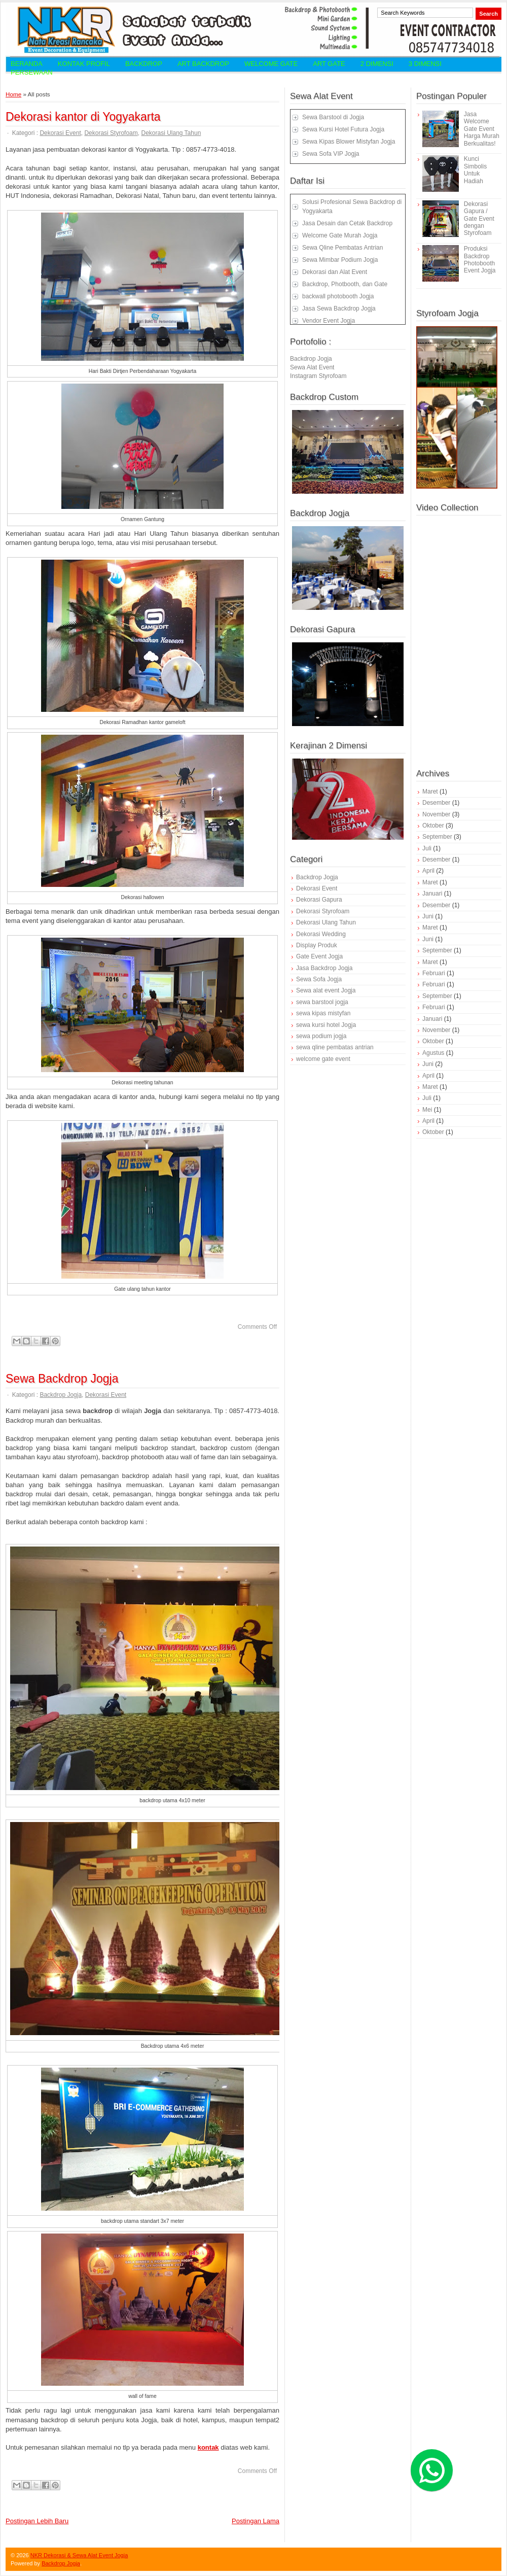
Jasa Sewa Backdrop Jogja (339, 308)
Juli (426, 848)
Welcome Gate (271, 63)
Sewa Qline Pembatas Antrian (342, 247)
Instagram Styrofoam (318, 376)
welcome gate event (323, 1058)
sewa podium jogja (321, 1036)
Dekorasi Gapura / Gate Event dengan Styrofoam (479, 218)
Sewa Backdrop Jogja (62, 1378)
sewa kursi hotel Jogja (326, 1024)
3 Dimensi (425, 63)
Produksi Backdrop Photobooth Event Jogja (480, 259)
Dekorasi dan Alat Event (334, 272)
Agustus (433, 1052)
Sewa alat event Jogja (325, 990)
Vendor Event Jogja (328, 320)
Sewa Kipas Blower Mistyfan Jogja (348, 141)
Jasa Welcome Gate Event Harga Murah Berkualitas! (481, 129)
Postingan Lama (255, 2521)
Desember (436, 802)
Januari (432, 893)
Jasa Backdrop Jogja (324, 968)
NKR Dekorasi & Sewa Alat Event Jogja (79, 2555)
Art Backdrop (203, 63)
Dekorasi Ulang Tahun (171, 132)
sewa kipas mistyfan (323, 1013)
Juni (427, 916)
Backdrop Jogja (61, 1394)
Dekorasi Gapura (319, 899)
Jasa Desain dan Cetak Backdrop (347, 223)
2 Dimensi (376, 63)
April (428, 870)
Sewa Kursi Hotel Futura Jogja (343, 129)
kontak (208, 2447)
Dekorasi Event (60, 132)
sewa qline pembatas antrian (335, 1047)
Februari (433, 973)
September (437, 836)
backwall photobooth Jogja (338, 296)
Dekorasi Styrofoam (110, 132)
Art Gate (329, 63)
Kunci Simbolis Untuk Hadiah (475, 169)
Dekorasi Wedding (321, 934)
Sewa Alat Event (312, 367)
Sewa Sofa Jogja (319, 979)
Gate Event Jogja (319, 956)
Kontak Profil (84, 63)
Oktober (433, 825)
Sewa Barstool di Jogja (333, 117)
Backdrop (143, 63)
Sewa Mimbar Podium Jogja (340, 259)
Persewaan (32, 72)
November (436, 814)
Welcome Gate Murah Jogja (340, 235)
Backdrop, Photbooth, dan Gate (344, 284)
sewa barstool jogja (322, 1002)
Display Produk (316, 945)
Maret (430, 791)
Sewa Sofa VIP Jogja (330, 153)
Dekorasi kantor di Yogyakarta (83, 116)
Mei (427, 1109)
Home (13, 94)
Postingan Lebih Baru (37, 2521)
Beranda (27, 63)
